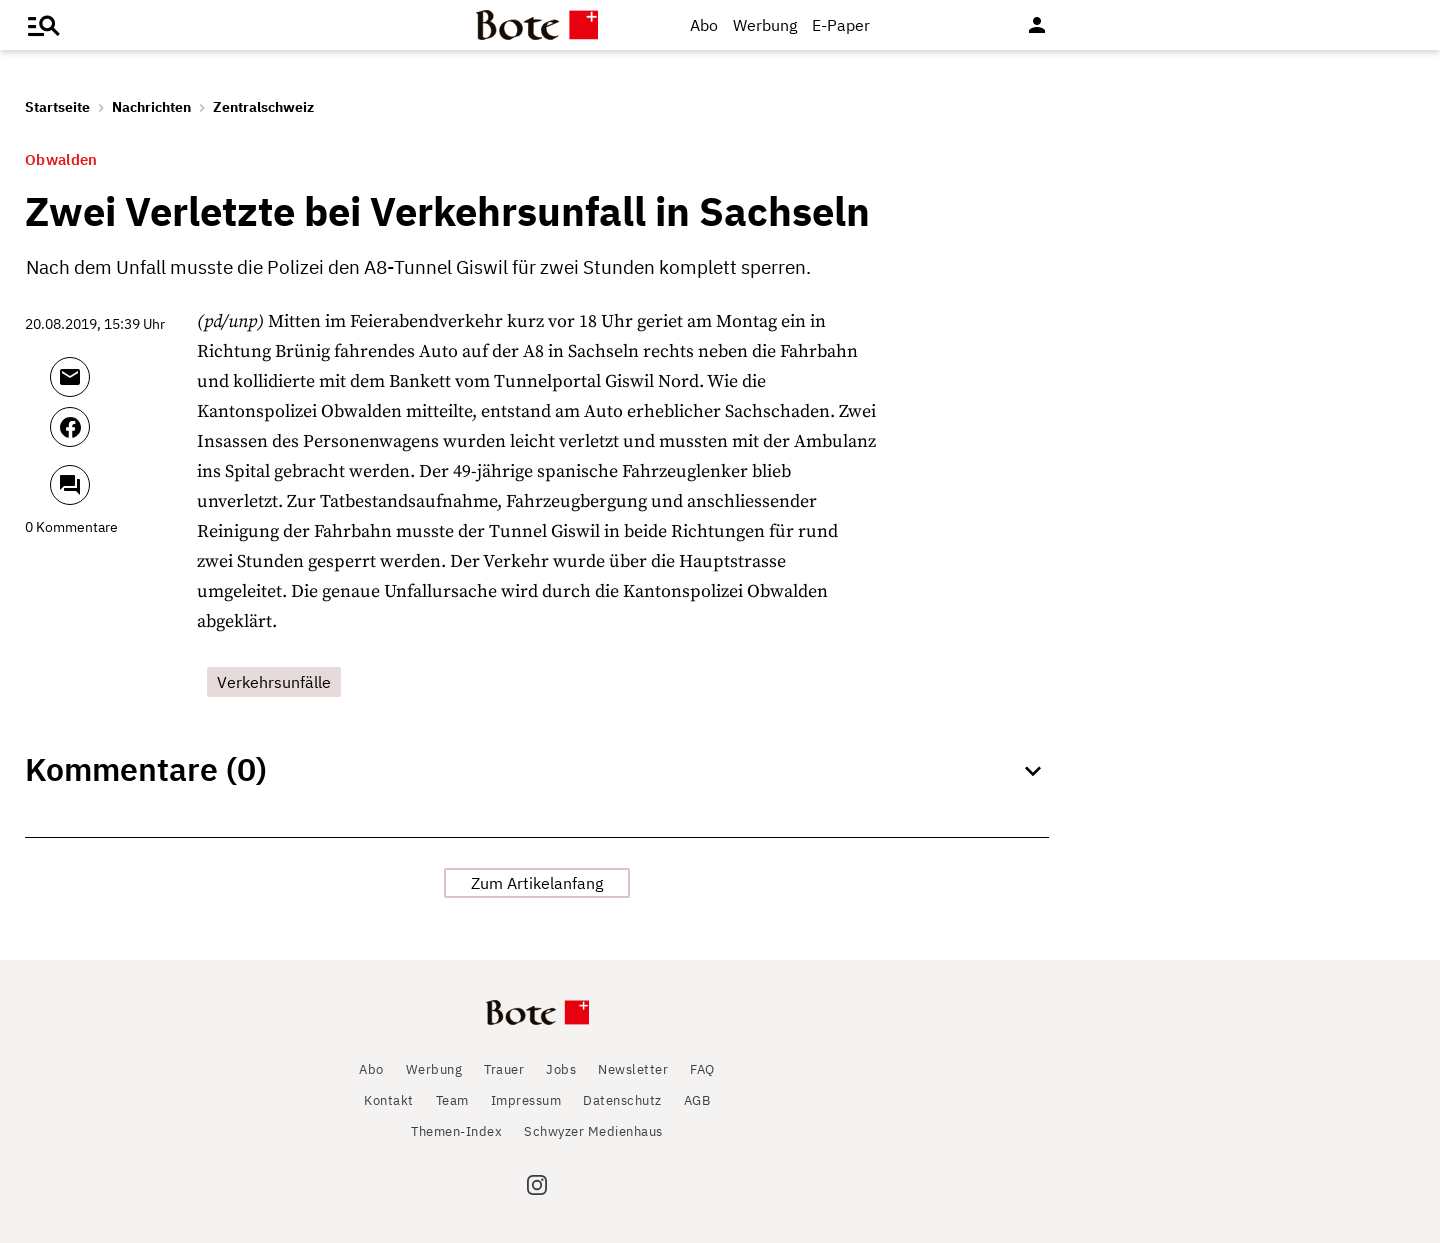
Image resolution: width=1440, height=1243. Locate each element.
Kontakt (389, 1100)
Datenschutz (622, 1100)
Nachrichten (151, 107)
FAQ (702, 1069)
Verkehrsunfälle (274, 682)
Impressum (526, 1100)
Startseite (57, 107)
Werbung (765, 25)
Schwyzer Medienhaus (593, 1131)
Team (452, 1100)
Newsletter (633, 1069)
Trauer (504, 1069)
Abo (704, 25)
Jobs (561, 1069)
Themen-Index (456, 1131)
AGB (697, 1100)
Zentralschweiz (263, 107)
